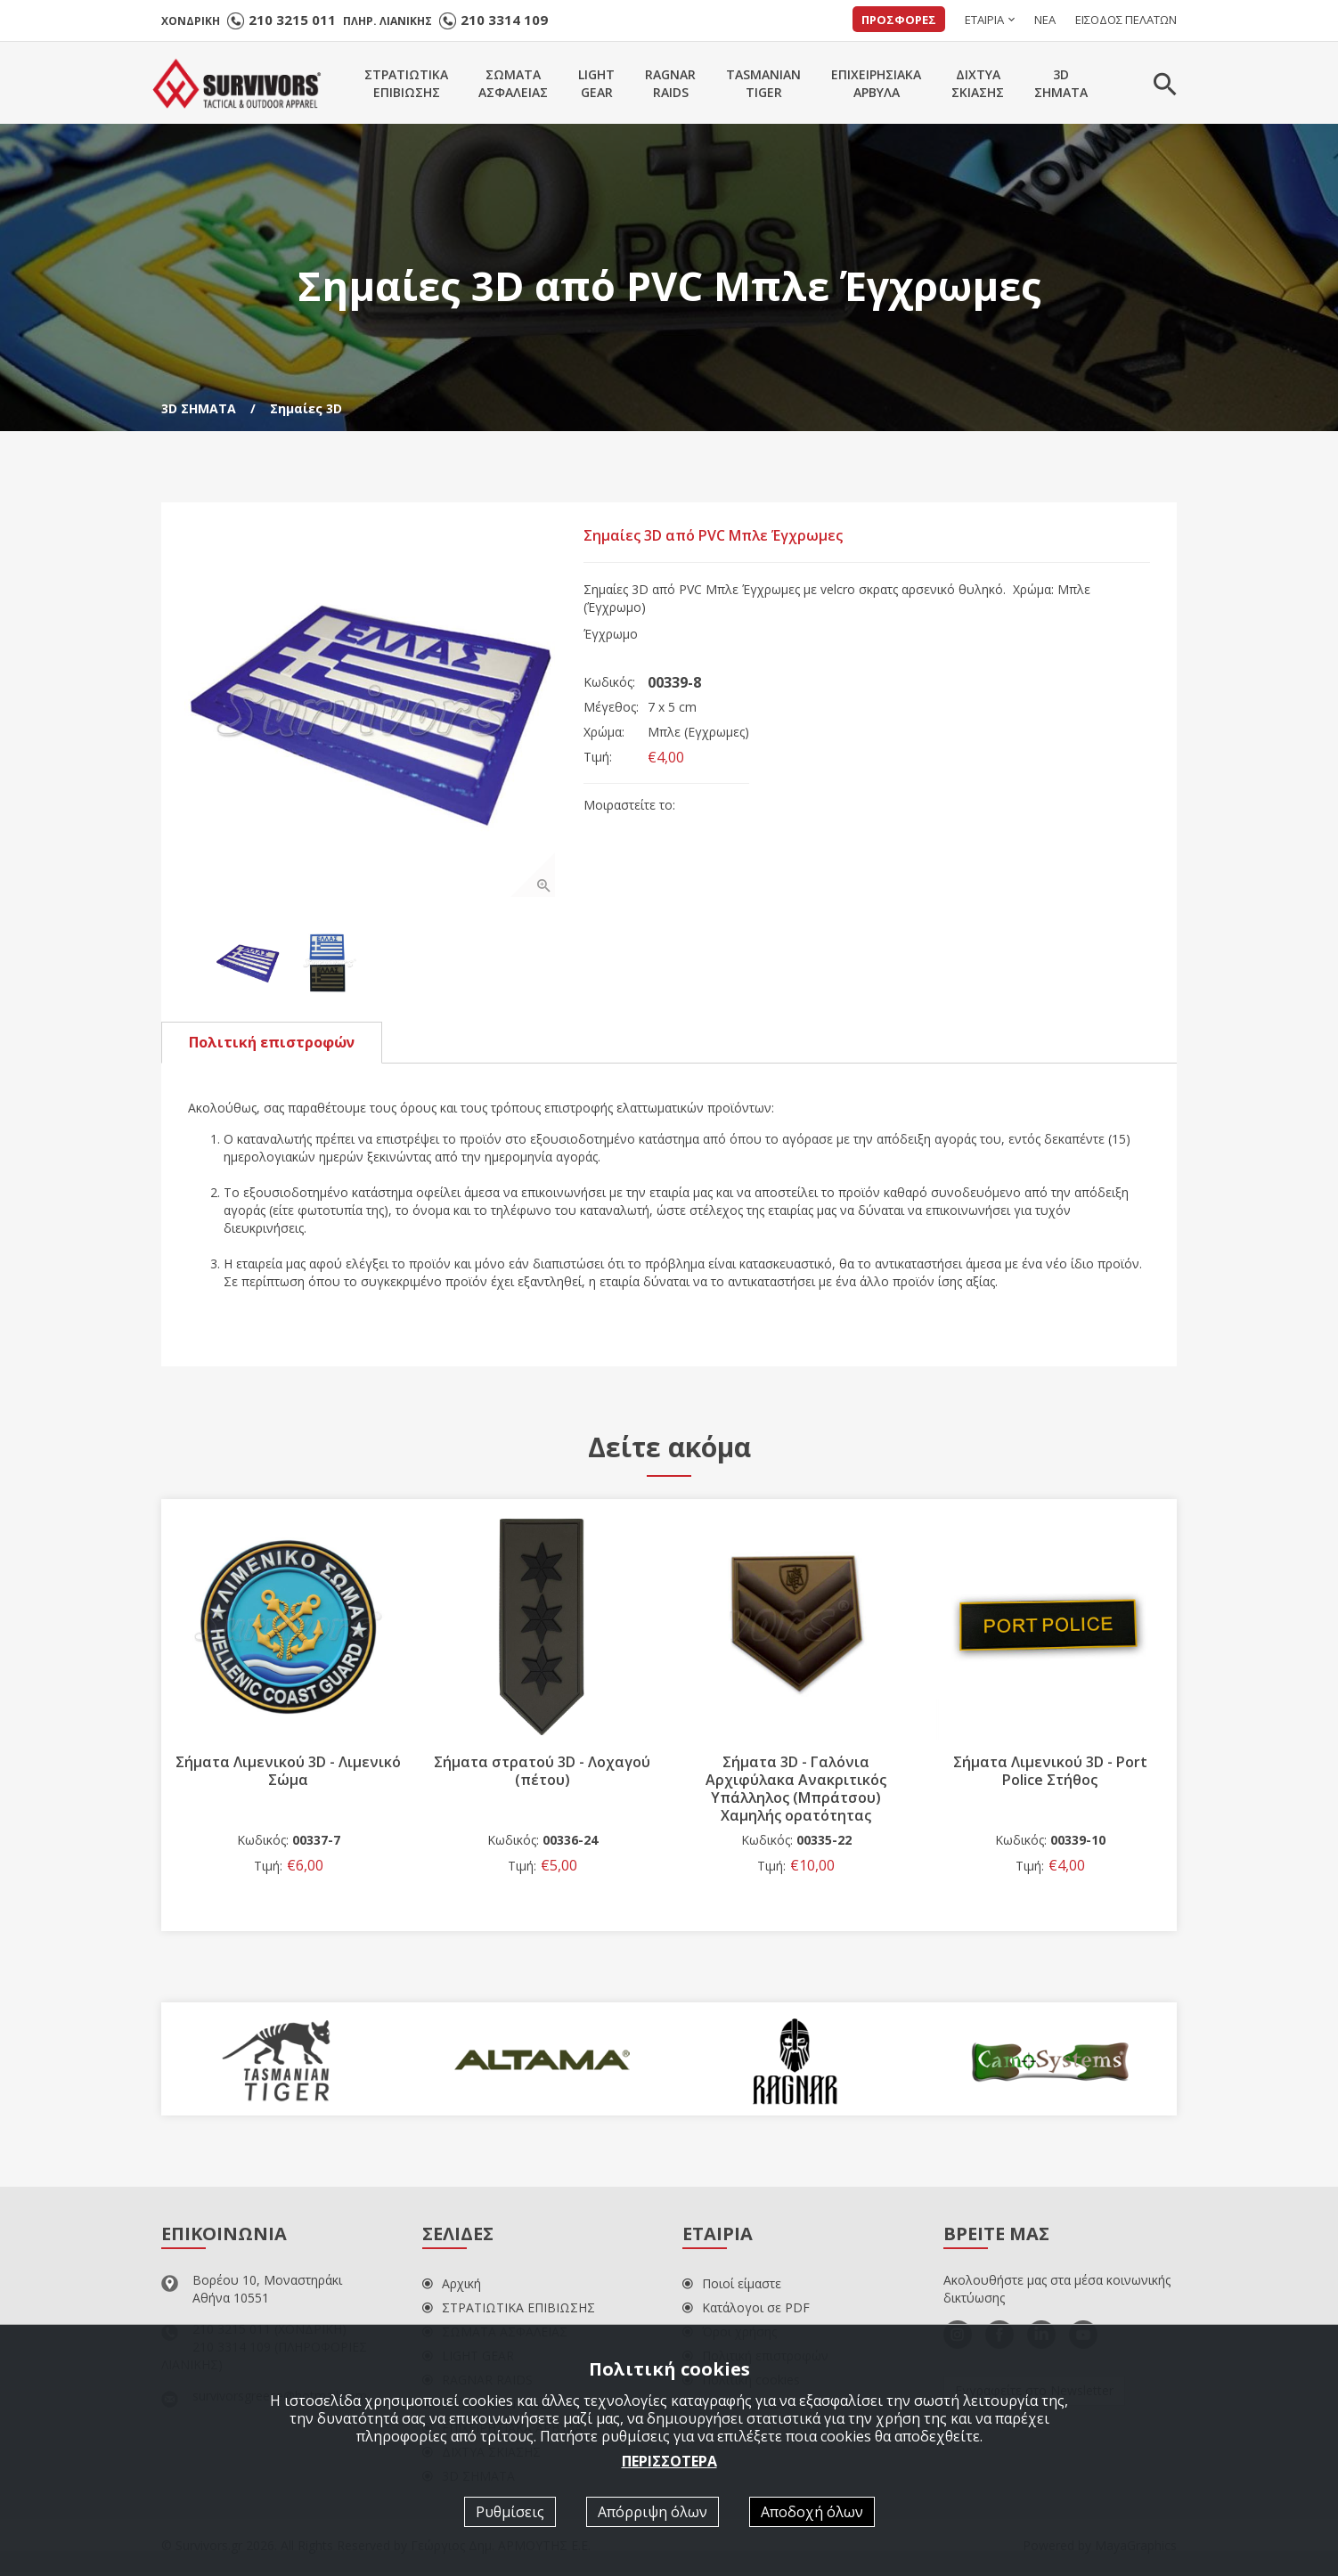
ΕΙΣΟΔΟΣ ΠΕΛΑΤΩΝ (1126, 20)
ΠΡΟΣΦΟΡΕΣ (898, 20)
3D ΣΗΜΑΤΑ (198, 408)
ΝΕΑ (1045, 20)
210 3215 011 (292, 20)
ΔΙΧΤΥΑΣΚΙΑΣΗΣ (977, 83)
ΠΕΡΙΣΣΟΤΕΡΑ (669, 2460)
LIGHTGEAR (596, 83)
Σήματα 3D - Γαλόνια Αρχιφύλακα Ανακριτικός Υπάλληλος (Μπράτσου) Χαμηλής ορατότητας (796, 1791)
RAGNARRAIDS (670, 83)
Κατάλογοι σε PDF (746, 2311)
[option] (373, 714)
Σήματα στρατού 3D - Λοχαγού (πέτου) (542, 1773)
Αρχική (451, 2286)
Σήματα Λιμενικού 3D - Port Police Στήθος (1050, 1773)
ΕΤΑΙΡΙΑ (984, 20)
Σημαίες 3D (306, 408)
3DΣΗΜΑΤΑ (1061, 83)
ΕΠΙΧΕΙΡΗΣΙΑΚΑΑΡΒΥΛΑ (876, 83)
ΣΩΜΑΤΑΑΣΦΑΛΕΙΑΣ (513, 83)
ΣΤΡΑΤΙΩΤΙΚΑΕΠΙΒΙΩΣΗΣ (406, 83)
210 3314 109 (504, 20)
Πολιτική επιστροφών (272, 1045)
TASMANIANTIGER (763, 83)
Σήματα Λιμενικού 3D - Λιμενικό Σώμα (288, 1773)
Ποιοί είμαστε (731, 2286)
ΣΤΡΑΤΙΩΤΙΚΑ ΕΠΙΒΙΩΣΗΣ (508, 2311)
